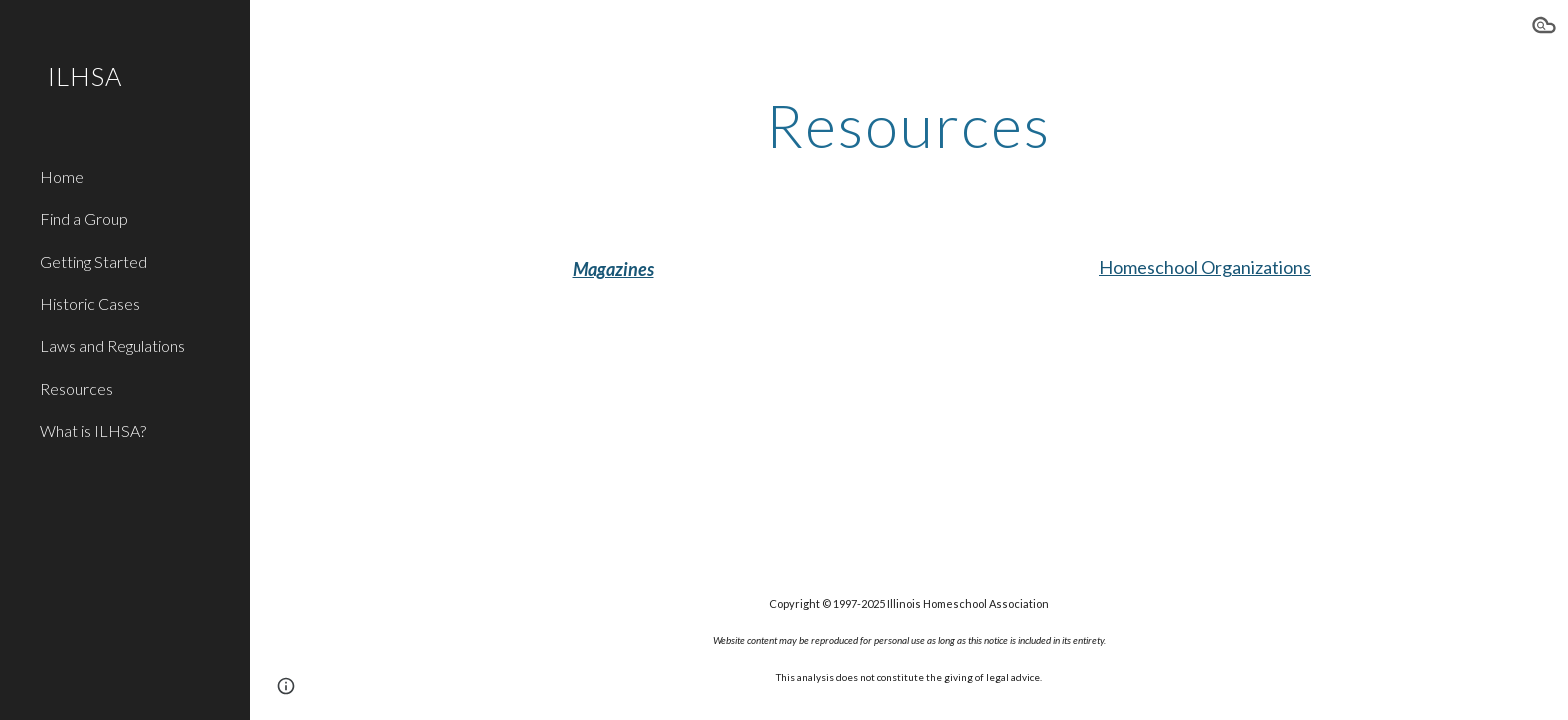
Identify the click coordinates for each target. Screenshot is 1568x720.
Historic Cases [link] (90, 303)
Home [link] (62, 176)
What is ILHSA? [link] (93, 430)
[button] (1544, 28)
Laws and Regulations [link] (112, 345)
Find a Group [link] (84, 218)
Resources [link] (76, 388)
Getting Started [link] (93, 261)
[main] (909, 125)
